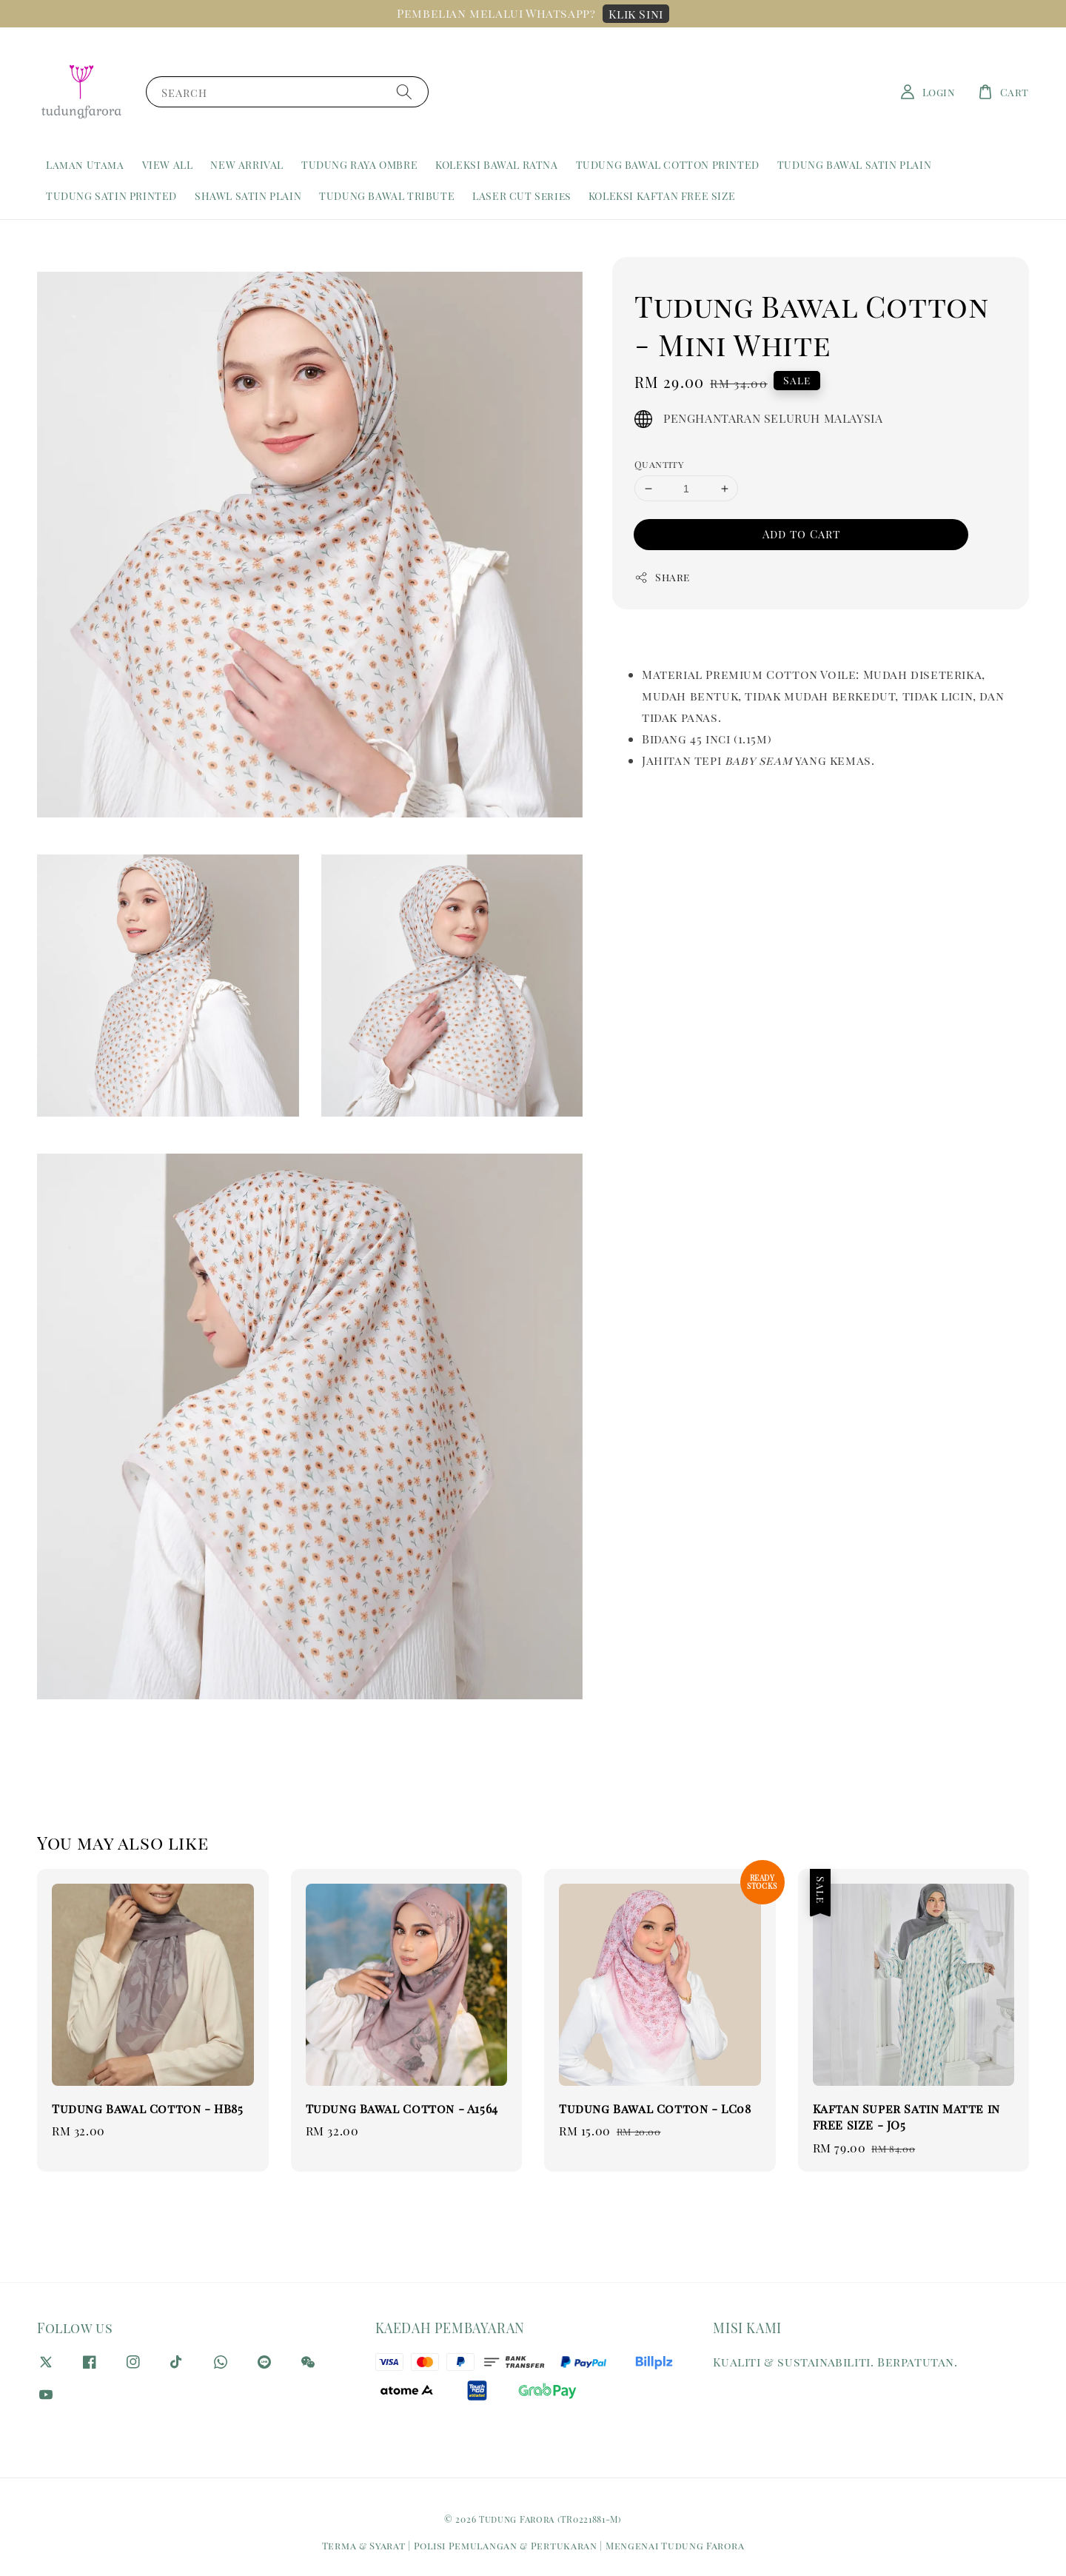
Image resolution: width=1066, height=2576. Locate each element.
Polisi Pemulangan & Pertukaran (505, 2545)
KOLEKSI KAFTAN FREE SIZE (662, 196)
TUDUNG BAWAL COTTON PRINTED (668, 165)
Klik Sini (636, 13)
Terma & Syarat (364, 2545)
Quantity (658, 464)
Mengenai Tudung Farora (675, 2545)
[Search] (404, 91)
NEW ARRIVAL (247, 165)
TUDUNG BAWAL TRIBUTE (387, 196)
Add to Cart (801, 533)
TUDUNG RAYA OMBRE (359, 165)
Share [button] (662, 577)
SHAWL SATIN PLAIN (248, 196)
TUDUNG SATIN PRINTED (111, 196)
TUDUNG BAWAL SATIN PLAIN (854, 165)
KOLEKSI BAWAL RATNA (496, 165)
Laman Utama (85, 165)
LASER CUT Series (521, 196)
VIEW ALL (167, 165)
